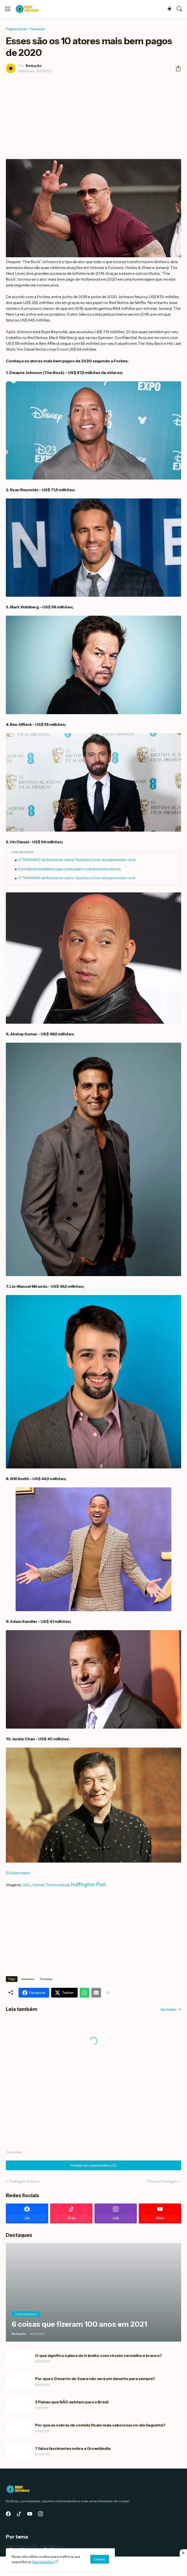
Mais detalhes (43, 2562)
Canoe (38, 1884)
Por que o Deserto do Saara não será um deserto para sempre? (95, 2378)
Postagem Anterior (24, 2181)
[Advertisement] (93, 113)
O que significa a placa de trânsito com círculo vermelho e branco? (98, 2355)
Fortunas (46, 1979)
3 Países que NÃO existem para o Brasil (71, 2401)
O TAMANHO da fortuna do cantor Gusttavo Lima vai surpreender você (76, 859)
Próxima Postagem (162, 2181)
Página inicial (16, 29)
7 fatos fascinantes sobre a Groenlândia (73, 2448)
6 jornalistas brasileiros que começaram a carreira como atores (69, 869)
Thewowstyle (57, 1884)
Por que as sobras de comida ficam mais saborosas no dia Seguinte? (100, 2425)
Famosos (37, 29)
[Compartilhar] (176, 68)
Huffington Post (88, 1884)
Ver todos (168, 2009)
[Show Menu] (7, 9)
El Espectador (18, 1872)
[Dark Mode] (169, 9)
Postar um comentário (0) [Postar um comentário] (93, 2165)
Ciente (99, 2559)
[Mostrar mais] (108, 1993)
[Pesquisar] (179, 9)
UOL (26, 1884)
